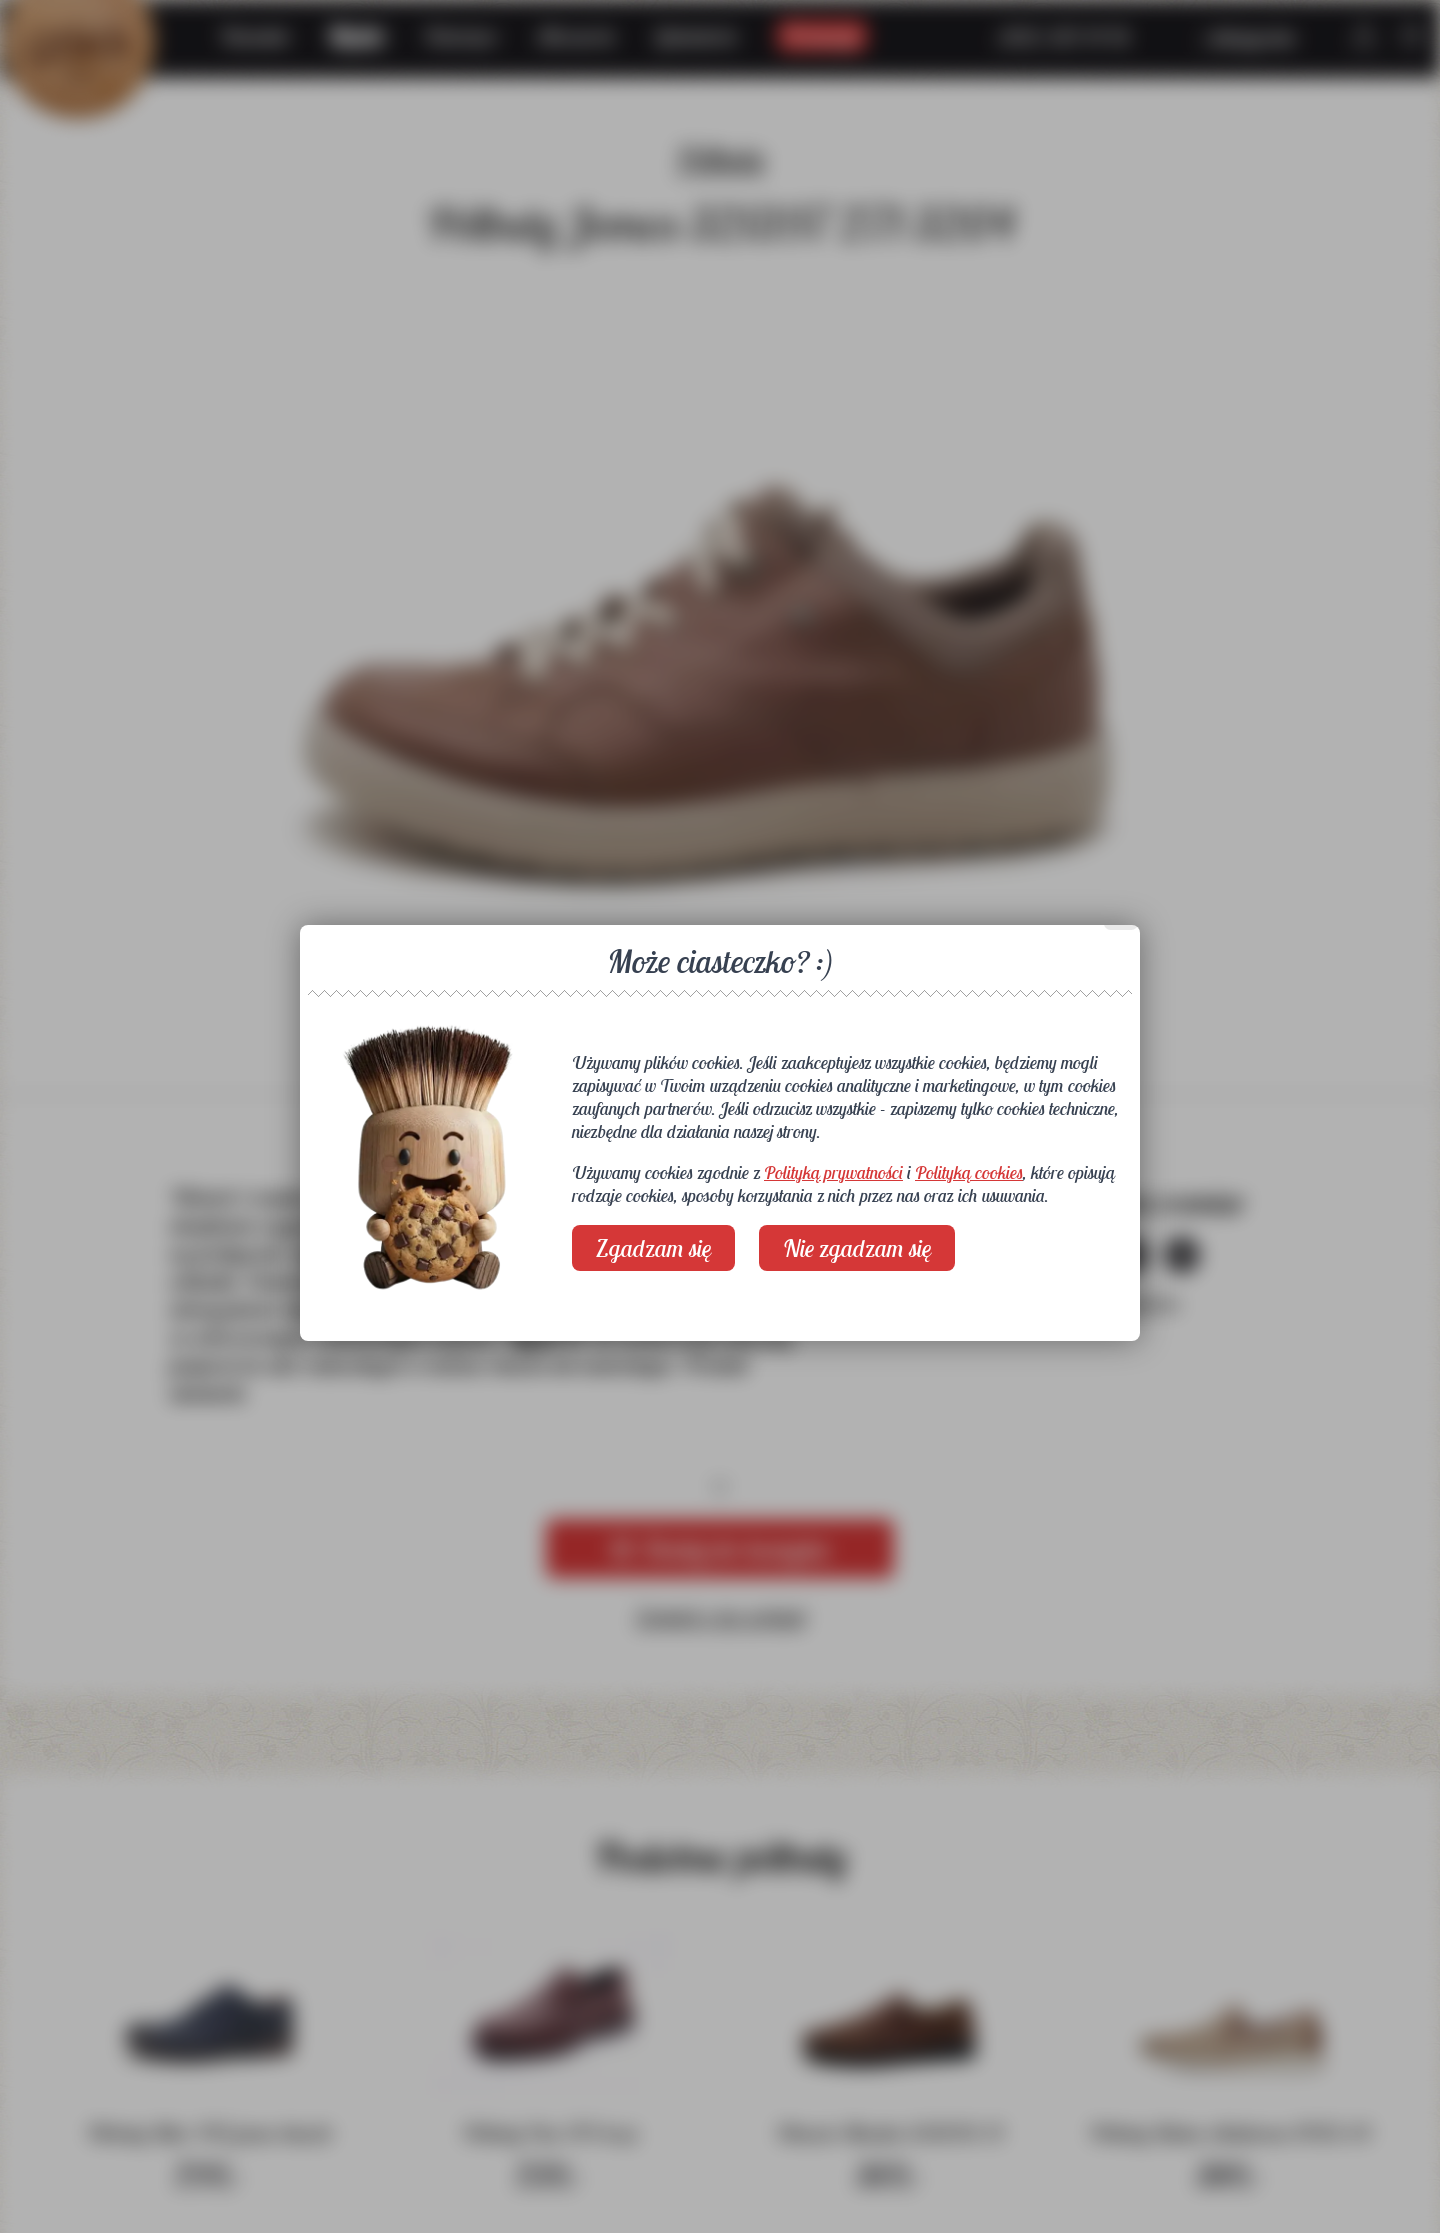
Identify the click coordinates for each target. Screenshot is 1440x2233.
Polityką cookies (969, 1172)
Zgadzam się (653, 1248)
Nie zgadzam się (857, 1248)
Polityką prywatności (833, 1172)
